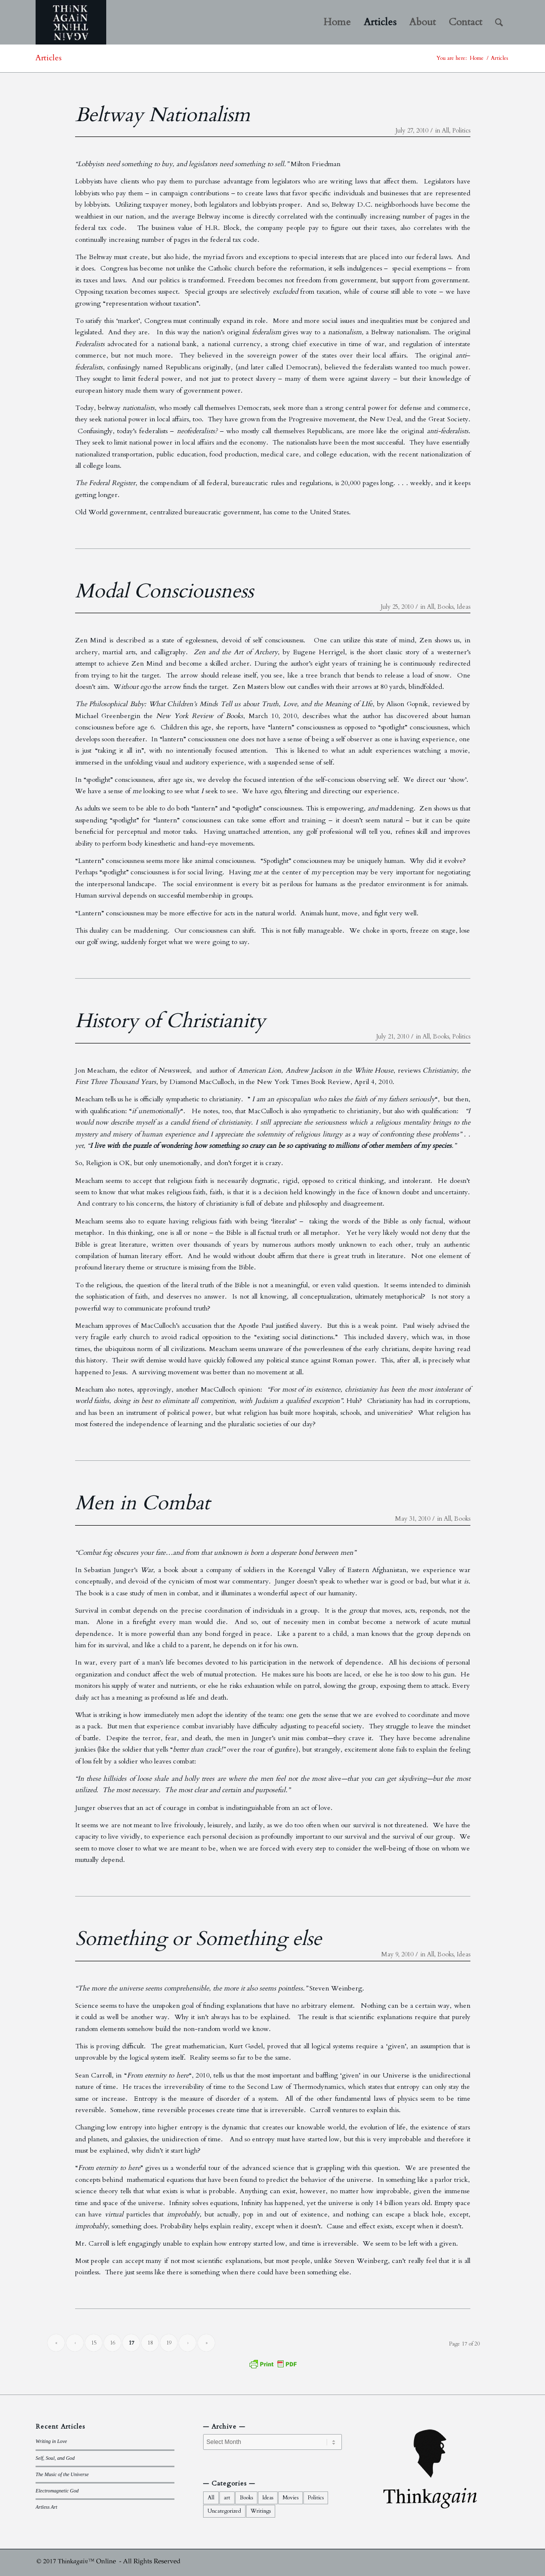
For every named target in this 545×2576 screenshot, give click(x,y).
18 (150, 2343)
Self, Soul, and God (55, 2458)
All (445, 131)
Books (445, 607)
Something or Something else (198, 1938)
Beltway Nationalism (162, 115)
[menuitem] (337, 22)
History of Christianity (170, 1021)
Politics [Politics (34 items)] (316, 2497)
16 (113, 2343)
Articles (49, 57)
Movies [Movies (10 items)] (290, 2497)
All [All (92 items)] (211, 2497)
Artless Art (46, 2507)
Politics (461, 131)
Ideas (463, 607)
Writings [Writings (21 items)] (261, 2511)
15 (94, 2343)
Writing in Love (51, 2441)
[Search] (499, 22)
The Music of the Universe (62, 2474)
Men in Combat (142, 1503)
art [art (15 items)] (227, 2497)
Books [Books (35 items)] (246, 2497)
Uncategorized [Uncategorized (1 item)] (224, 2511)
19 (169, 2343)
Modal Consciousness (164, 591)
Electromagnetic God (57, 2490)
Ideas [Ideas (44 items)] (267, 2497)
